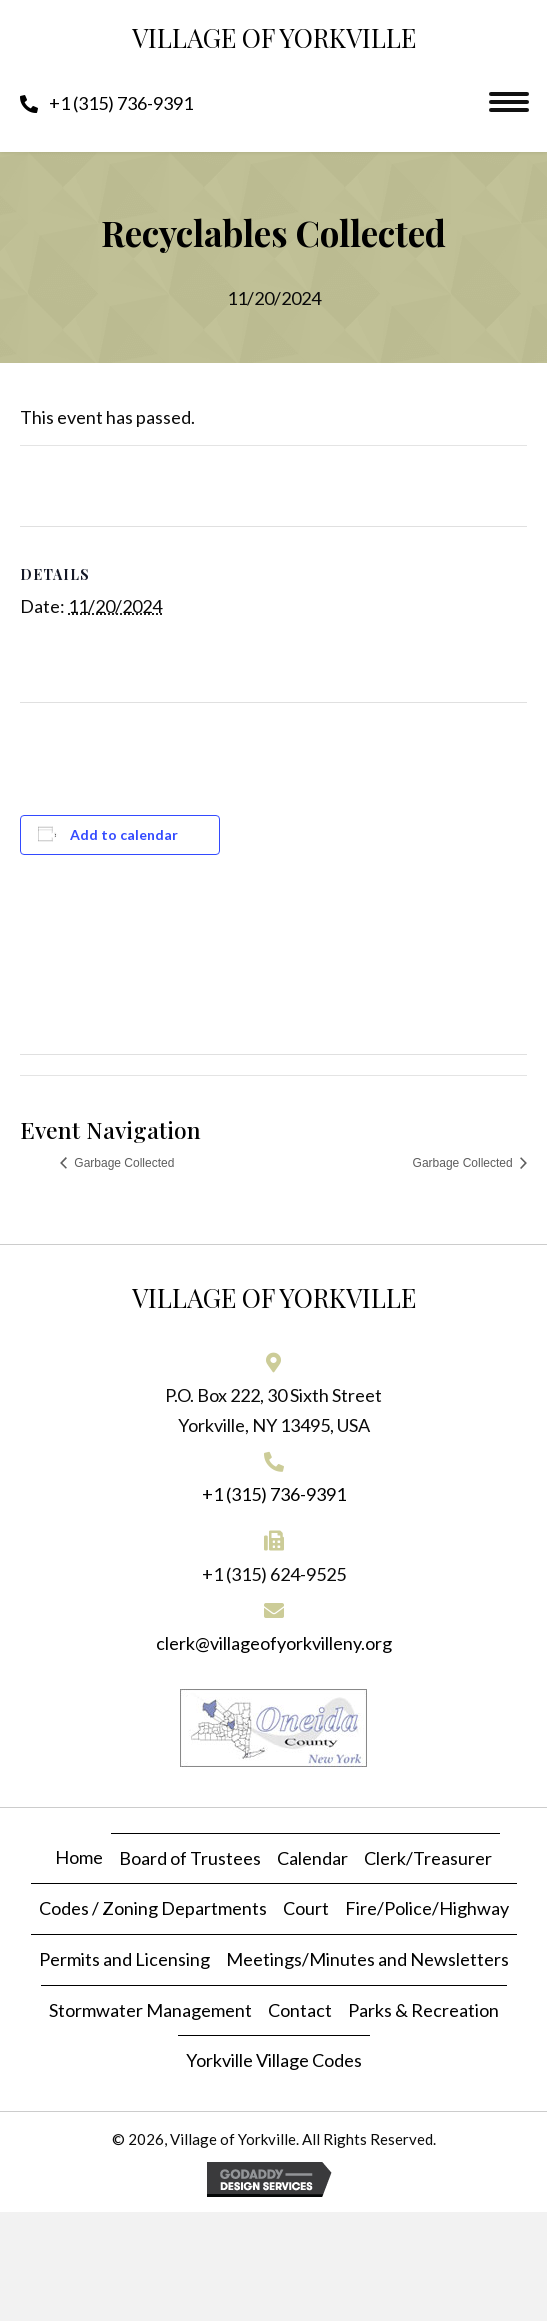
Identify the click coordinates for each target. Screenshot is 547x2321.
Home (79, 1857)
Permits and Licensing (124, 1959)
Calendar (312, 1858)
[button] (106, 102)
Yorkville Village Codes (274, 2060)
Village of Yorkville (274, 37)
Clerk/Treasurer (428, 1858)
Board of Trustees (190, 1858)
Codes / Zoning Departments (153, 1908)
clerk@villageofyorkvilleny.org (274, 1643)
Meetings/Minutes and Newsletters (367, 1959)
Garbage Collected (122, 1163)
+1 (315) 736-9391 (274, 1494)
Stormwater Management (150, 2010)
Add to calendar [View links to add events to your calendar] (124, 835)
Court (306, 1908)
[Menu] (509, 102)
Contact (300, 2010)
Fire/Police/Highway (427, 1908)
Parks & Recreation (423, 2010)
